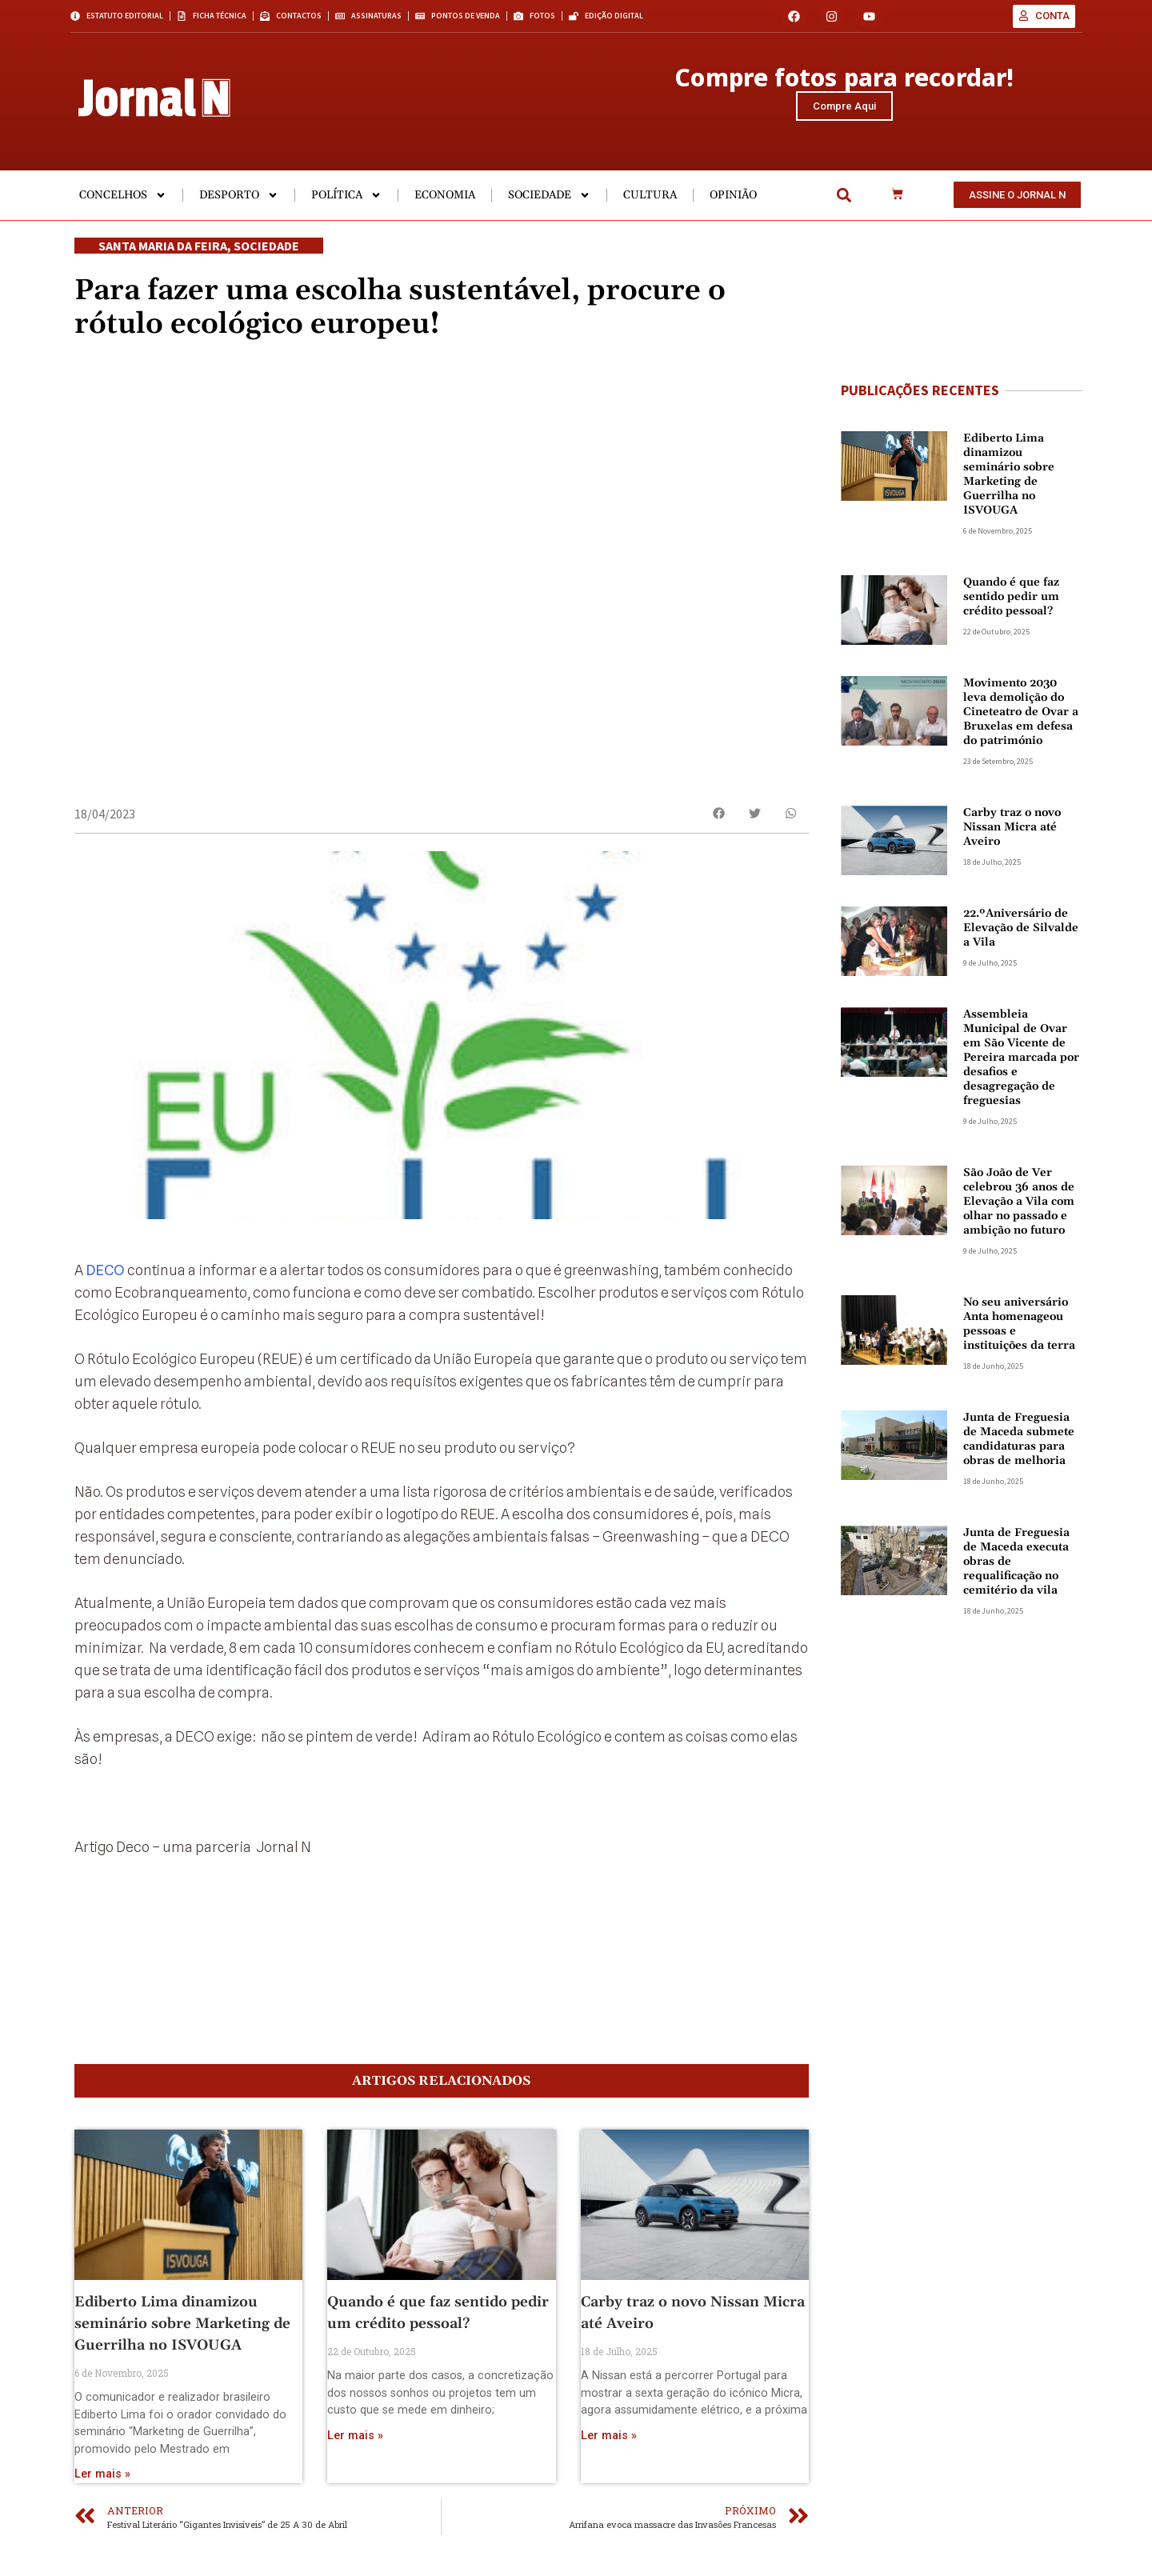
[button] (843, 200)
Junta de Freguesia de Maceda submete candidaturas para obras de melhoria (1018, 1444)
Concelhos (122, 200)
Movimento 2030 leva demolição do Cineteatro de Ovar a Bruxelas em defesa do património (1020, 717)
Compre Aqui (844, 108)
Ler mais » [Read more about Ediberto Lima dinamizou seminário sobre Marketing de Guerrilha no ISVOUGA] (102, 2495)
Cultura (650, 200)
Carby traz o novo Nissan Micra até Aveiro (1012, 832)
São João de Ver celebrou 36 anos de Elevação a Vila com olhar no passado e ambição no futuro (1018, 1206)
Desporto (238, 200)
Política (346, 200)
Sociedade (549, 200)
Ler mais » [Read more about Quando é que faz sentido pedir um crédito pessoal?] (355, 2456)
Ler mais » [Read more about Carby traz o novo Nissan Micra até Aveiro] (609, 2456)
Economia (444, 200)
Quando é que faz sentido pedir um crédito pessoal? (1011, 601)
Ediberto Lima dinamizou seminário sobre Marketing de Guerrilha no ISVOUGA (182, 2345)
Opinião (733, 200)
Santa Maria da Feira (162, 250)
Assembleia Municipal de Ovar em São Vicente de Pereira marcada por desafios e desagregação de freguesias (1021, 1062)
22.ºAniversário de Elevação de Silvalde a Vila (1020, 932)
